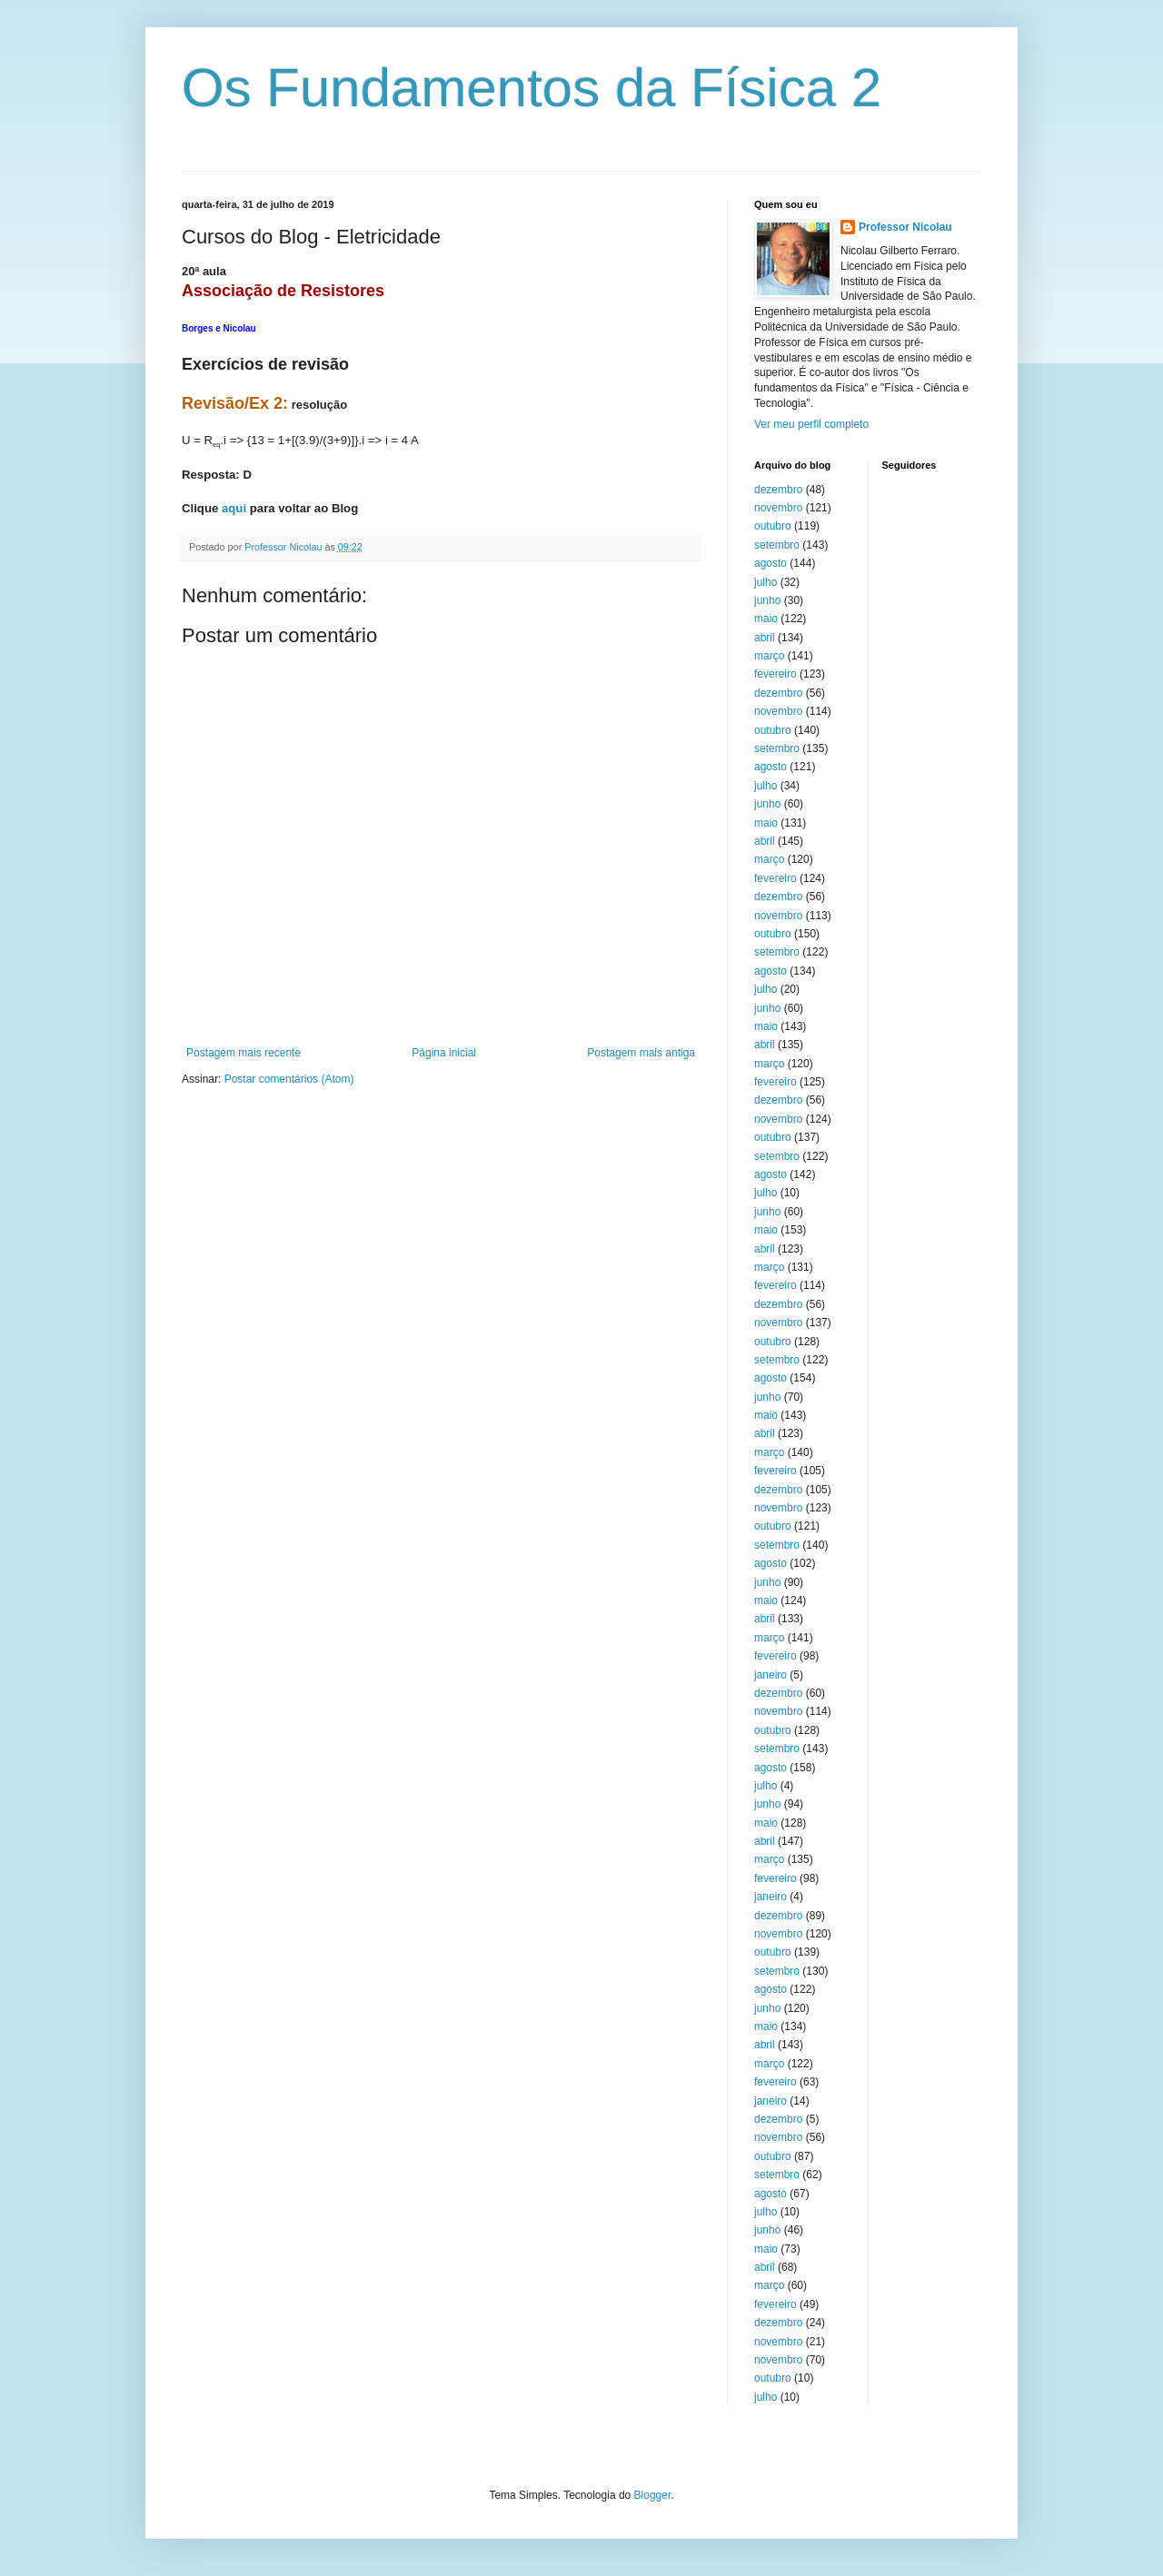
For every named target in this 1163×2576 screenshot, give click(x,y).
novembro (778, 507)
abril (764, 637)
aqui (234, 508)
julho (765, 582)
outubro (772, 526)
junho (767, 600)
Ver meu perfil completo (811, 424)
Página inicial (444, 1052)
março (769, 655)
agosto (770, 563)
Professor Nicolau (905, 227)
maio (766, 618)
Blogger (652, 2495)
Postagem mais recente (243, 1052)
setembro (777, 545)
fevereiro (775, 674)
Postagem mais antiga (641, 1052)
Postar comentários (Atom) (289, 1079)
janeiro (770, 1675)
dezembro (778, 489)
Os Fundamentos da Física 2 (531, 87)
